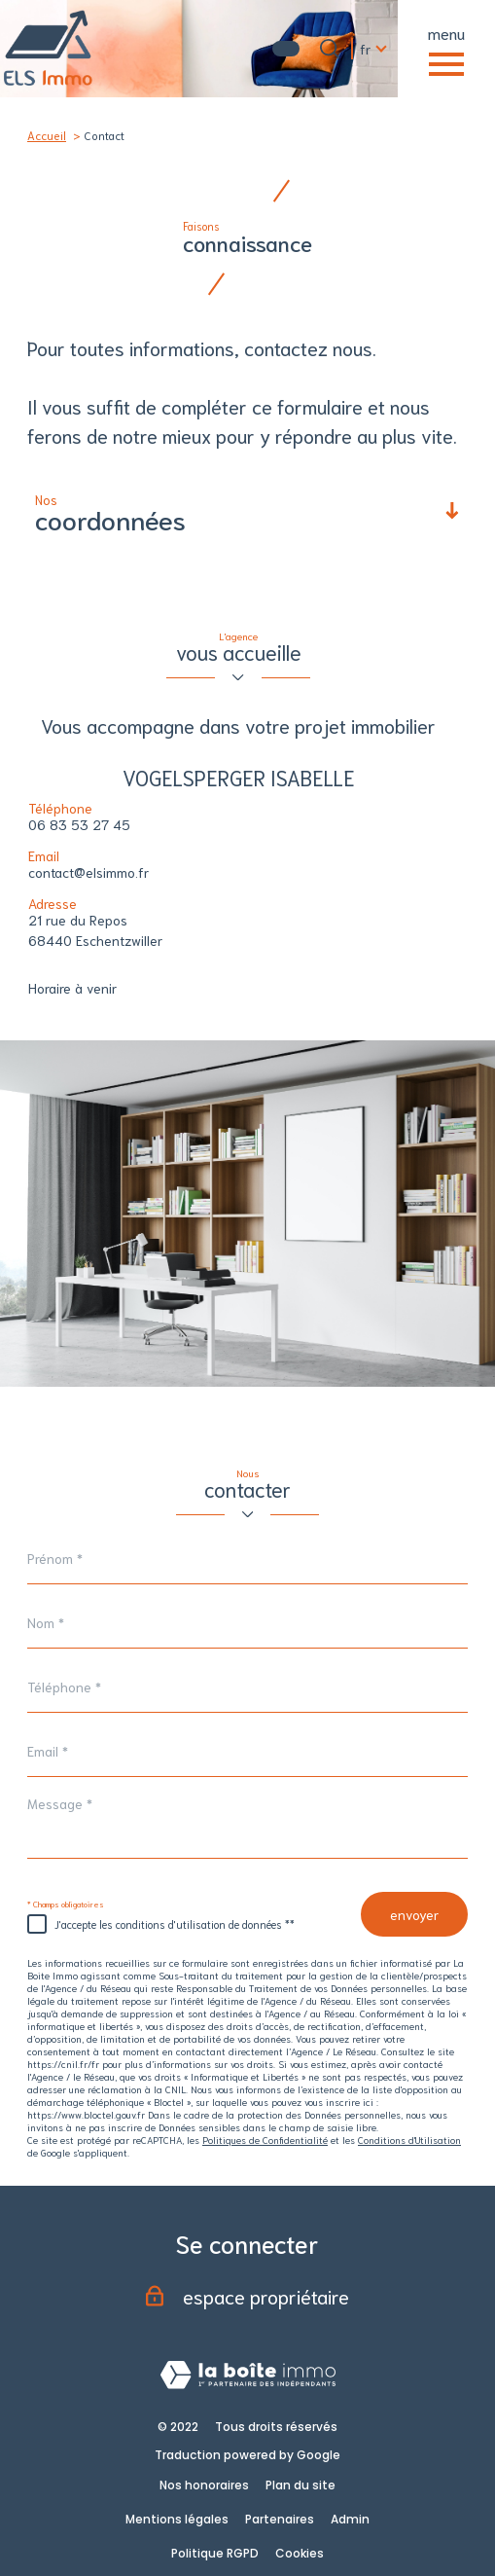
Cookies (299, 2553)
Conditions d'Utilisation (409, 2139)
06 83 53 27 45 (79, 824)
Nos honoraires (204, 2485)
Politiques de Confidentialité (265, 2139)
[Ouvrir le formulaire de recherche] (329, 48)
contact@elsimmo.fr (88, 872)
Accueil (46, 134)
